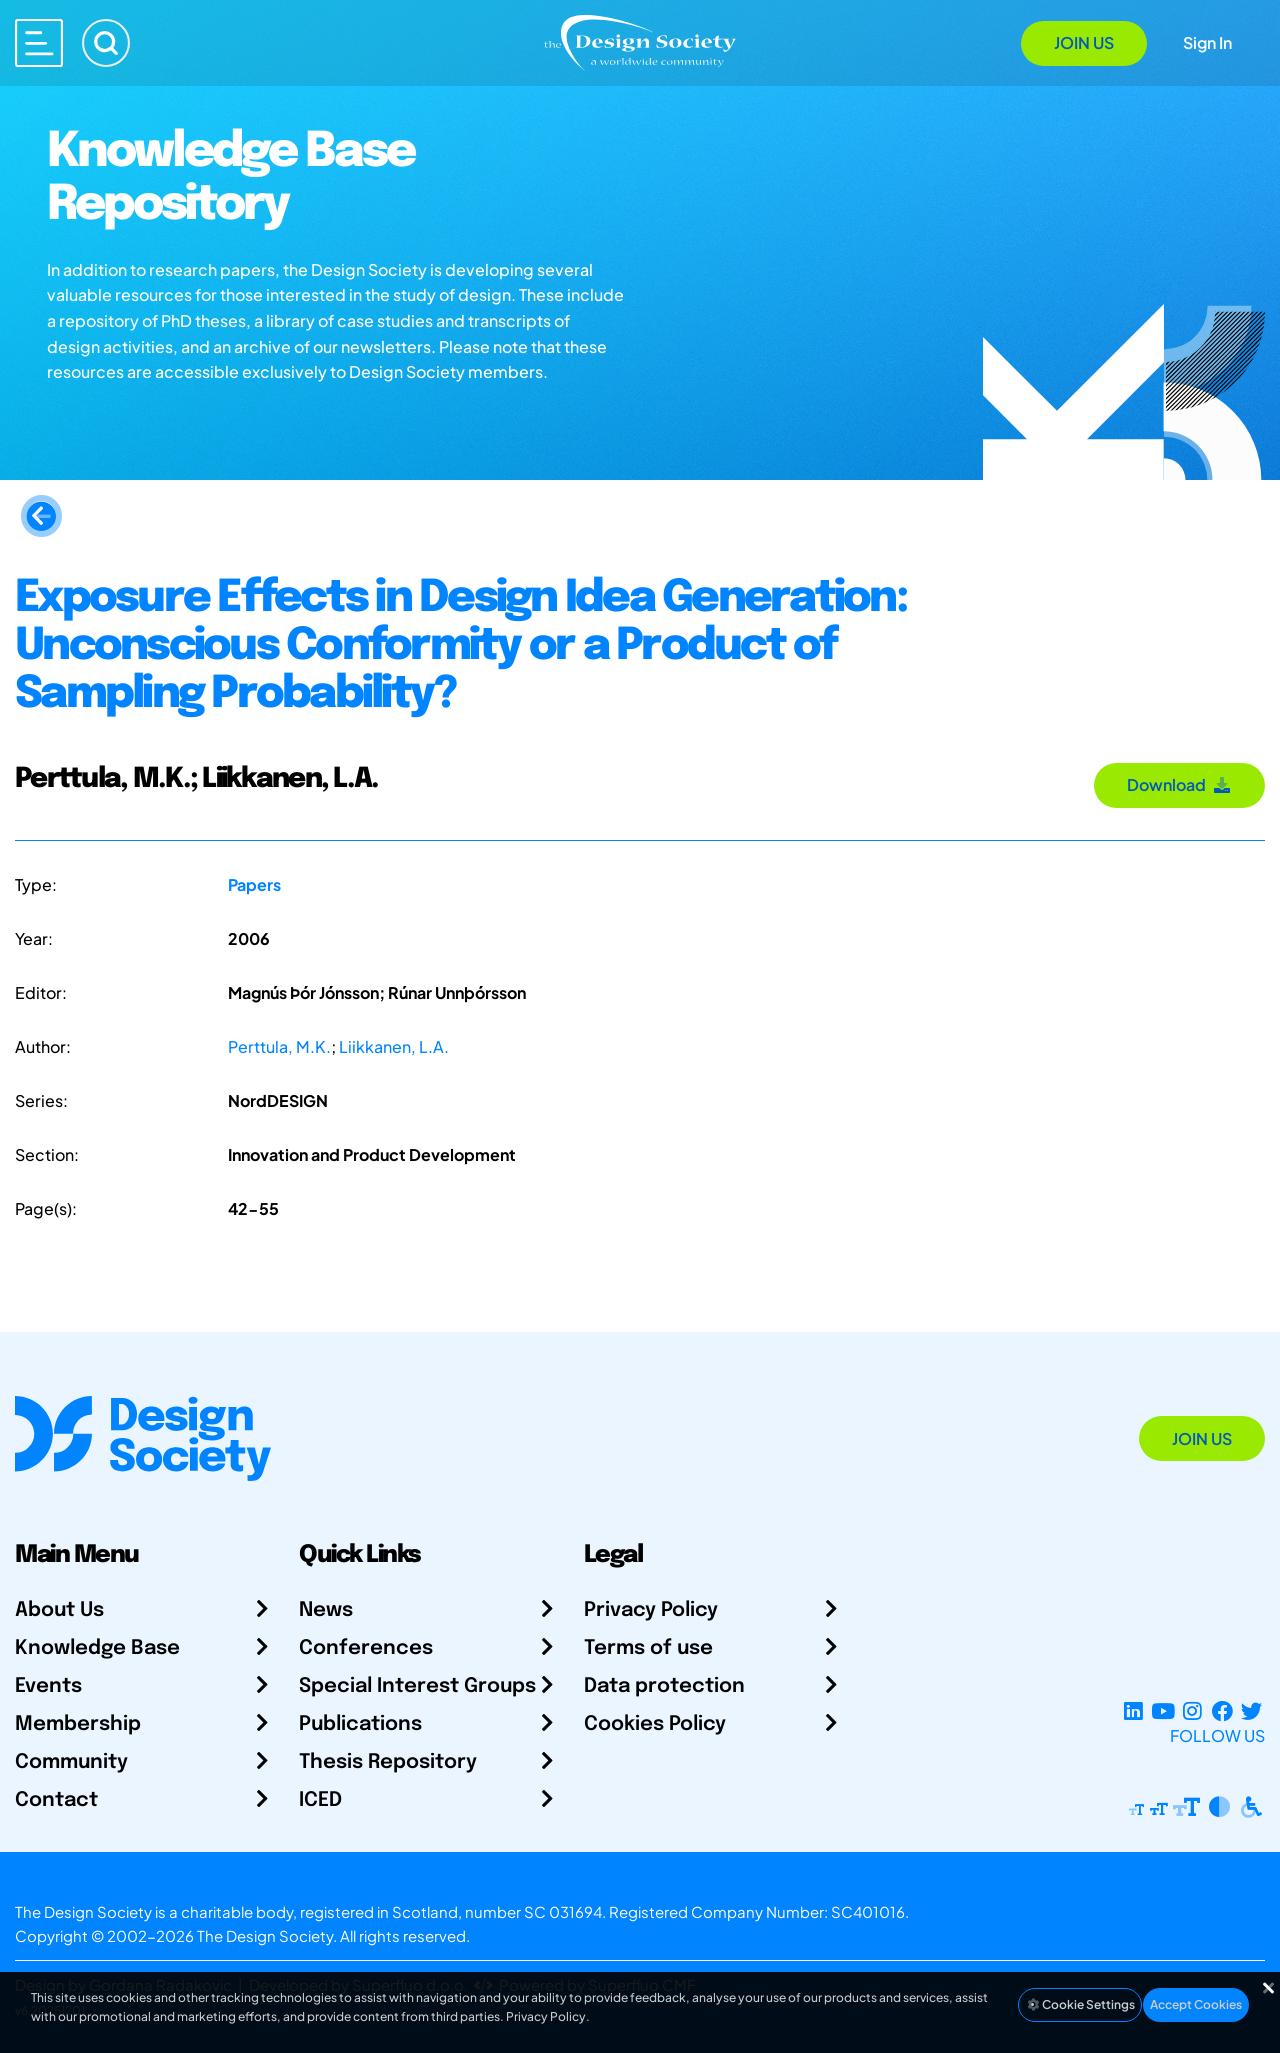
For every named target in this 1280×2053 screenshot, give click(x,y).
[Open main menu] (39, 43)
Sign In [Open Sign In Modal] (1207, 42)
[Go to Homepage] (640, 41)
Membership (78, 1724)
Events (48, 1686)
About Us (59, 1610)
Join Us (1084, 42)
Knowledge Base (97, 1648)
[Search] (106, 43)
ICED (320, 1800)
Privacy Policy (651, 1610)
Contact (56, 1800)
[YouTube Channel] (1162, 1711)
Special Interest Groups (417, 1686)
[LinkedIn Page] (1133, 1711)
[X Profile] (1251, 1711)
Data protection (664, 1686)
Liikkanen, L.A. (394, 1046)
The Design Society (265, 1935)
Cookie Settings (1080, 2004)
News (326, 1610)
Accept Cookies (1196, 2004)
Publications (360, 1724)
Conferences (366, 1648)
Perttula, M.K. (279, 1046)
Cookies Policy (655, 1724)
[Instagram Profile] (1192, 1711)
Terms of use (648, 1648)
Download (1179, 784)
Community (71, 1762)
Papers (254, 884)
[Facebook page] (1222, 1711)
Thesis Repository (388, 1762)
